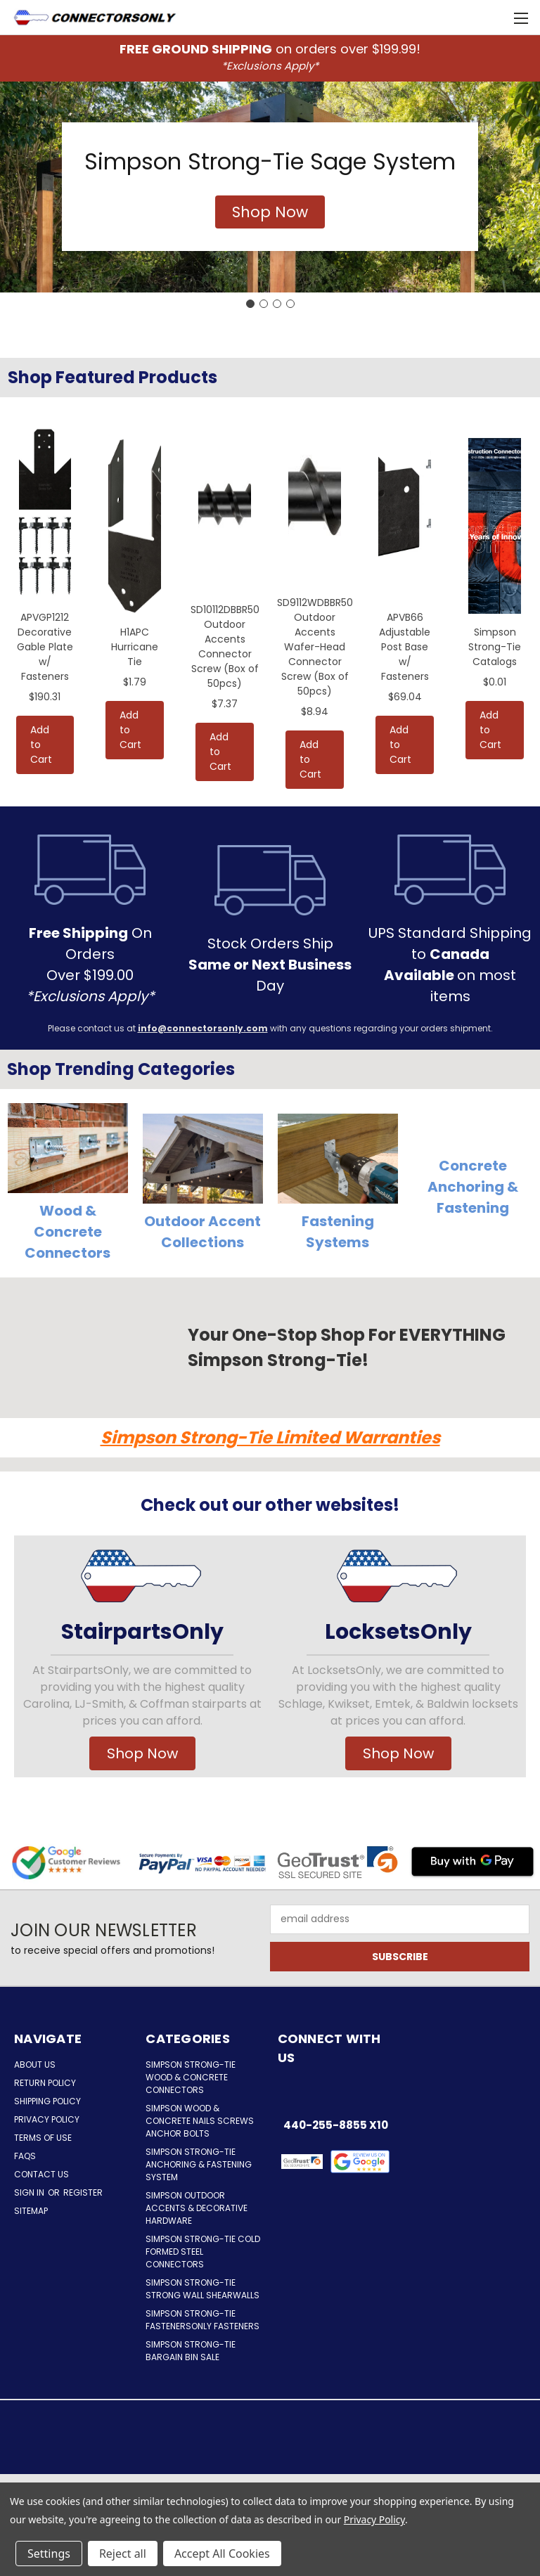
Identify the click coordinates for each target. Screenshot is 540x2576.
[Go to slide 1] (250, 304)
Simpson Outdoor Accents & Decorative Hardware (197, 2208)
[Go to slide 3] (277, 304)
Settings (48, 2553)
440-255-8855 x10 (335, 2125)
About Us (35, 2065)
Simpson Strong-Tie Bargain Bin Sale (191, 2350)
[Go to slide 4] (290, 304)
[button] (270, 212)
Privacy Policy (46, 2119)
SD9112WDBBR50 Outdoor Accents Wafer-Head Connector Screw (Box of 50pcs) (315, 646)
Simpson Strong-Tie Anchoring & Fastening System (199, 2164)
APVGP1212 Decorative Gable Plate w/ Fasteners (45, 646)
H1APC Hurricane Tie (134, 647)
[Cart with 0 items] (494, 17)
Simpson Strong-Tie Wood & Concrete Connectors (191, 2077)
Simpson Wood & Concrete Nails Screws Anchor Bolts (200, 2120)
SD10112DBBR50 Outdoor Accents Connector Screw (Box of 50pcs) (225, 646)
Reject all (122, 2553)
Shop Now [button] (142, 1753)
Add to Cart (41, 744)
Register (83, 2192)
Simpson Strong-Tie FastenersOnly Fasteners (202, 2319)
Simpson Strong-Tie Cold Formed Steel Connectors (203, 2251)
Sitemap (31, 2211)
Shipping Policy (47, 2101)
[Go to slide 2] (263, 304)
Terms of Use (43, 2138)
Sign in (30, 2192)
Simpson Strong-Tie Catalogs (494, 647)
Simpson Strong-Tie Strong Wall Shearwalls (202, 2288)
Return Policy (45, 2083)
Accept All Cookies (222, 2553)
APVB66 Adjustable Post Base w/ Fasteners (404, 646)
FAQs (25, 2156)
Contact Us (41, 2174)
